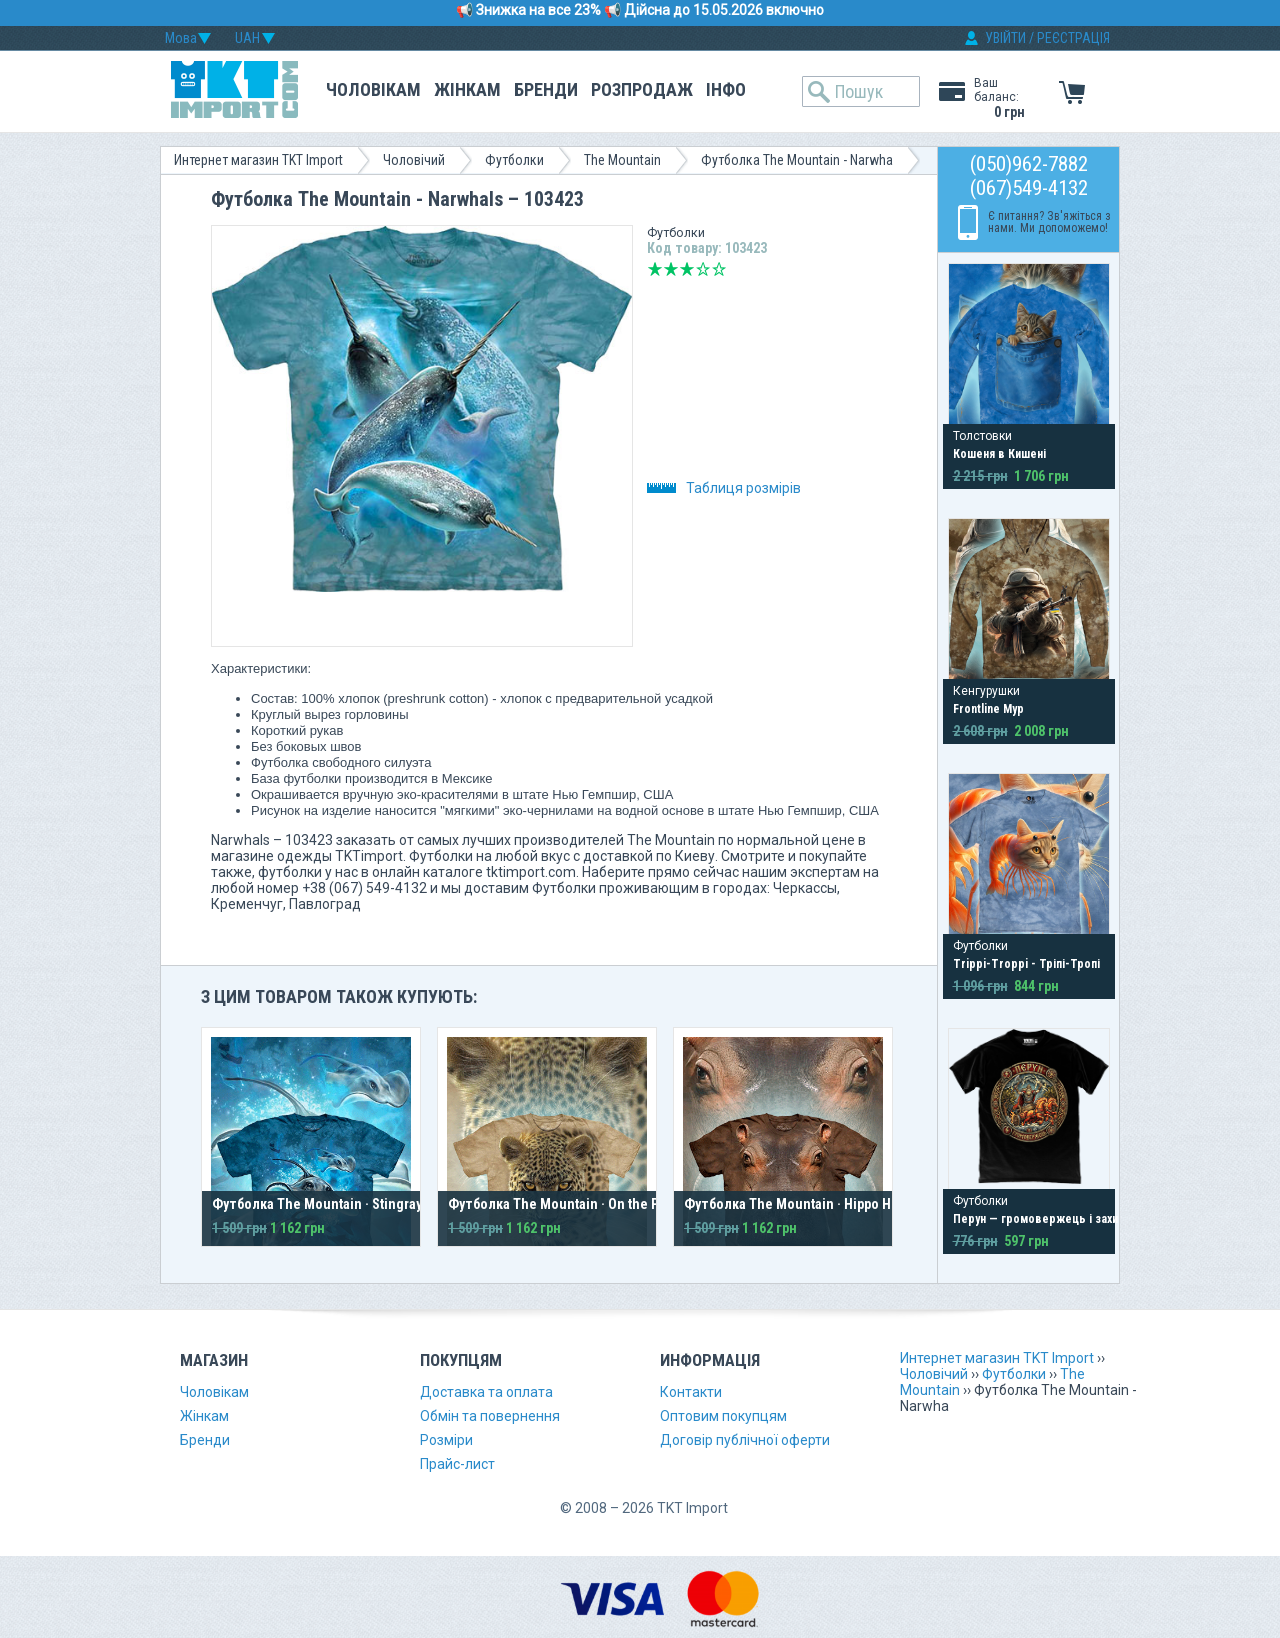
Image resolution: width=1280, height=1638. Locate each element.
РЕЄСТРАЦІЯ (1073, 38)
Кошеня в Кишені (999, 454)
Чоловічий (414, 160)
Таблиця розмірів (724, 488)
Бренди (546, 89)
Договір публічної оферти (745, 1440)
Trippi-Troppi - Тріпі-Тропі (1026, 964)
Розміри (446, 1440)
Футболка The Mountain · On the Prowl (566, 1204)
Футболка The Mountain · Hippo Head (799, 1204)
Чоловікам (373, 89)
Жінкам (467, 89)
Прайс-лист (457, 1464)
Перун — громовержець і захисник (1048, 1219)
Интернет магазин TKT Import (258, 160)
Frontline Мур (988, 709)
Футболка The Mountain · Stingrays (320, 1204)
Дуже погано (655, 269)
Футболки (514, 160)
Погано (671, 269)
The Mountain (622, 160)
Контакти (691, 1392)
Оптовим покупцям (723, 1416)
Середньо (687, 269)
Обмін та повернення (490, 1416)
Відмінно (719, 269)
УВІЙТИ (1005, 38)
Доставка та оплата (486, 1392)
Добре (703, 269)
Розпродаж (642, 89)
